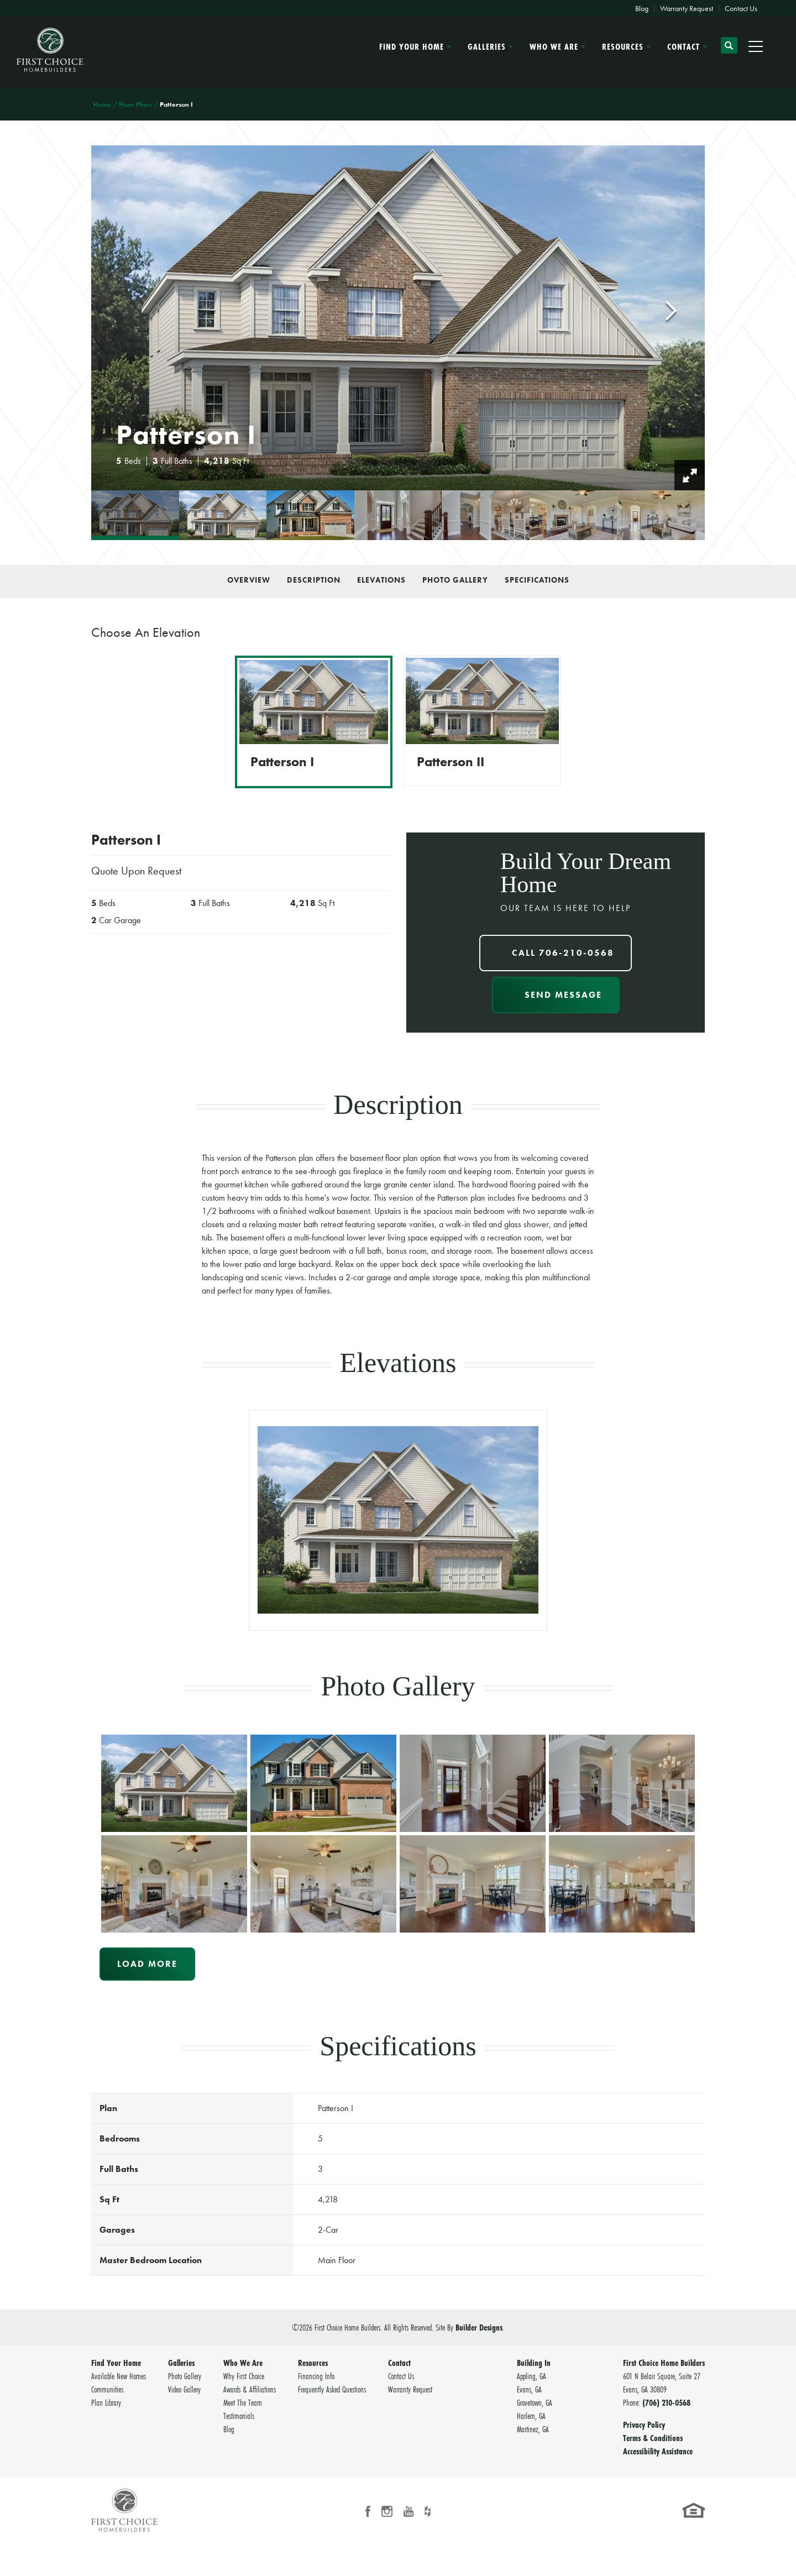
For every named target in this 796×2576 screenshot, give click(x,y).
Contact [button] (683, 46)
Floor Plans (135, 104)
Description (314, 580)
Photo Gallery (455, 580)
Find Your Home (116, 2363)
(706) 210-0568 (666, 2402)
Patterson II (450, 761)
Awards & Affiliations (249, 2389)
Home (102, 104)
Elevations (381, 580)
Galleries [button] (487, 46)
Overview (248, 580)
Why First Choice (243, 2376)
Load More (147, 1964)
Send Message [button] (563, 995)
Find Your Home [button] (411, 46)
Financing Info (316, 2376)
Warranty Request (686, 8)
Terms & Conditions (653, 2438)
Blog (641, 8)
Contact (399, 2363)
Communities (107, 2389)
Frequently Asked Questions (332, 2389)
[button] (729, 50)
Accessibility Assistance (658, 2451)
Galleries (181, 2363)
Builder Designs (478, 2327)
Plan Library (106, 2402)
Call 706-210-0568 (563, 953)
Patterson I (282, 761)
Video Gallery (184, 2389)
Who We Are (243, 2363)
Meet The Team (242, 2402)
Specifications (537, 580)
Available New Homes (118, 2376)
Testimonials (238, 2416)
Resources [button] (622, 46)
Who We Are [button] (554, 46)
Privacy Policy (644, 2424)
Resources (313, 2363)
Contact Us (741, 8)
